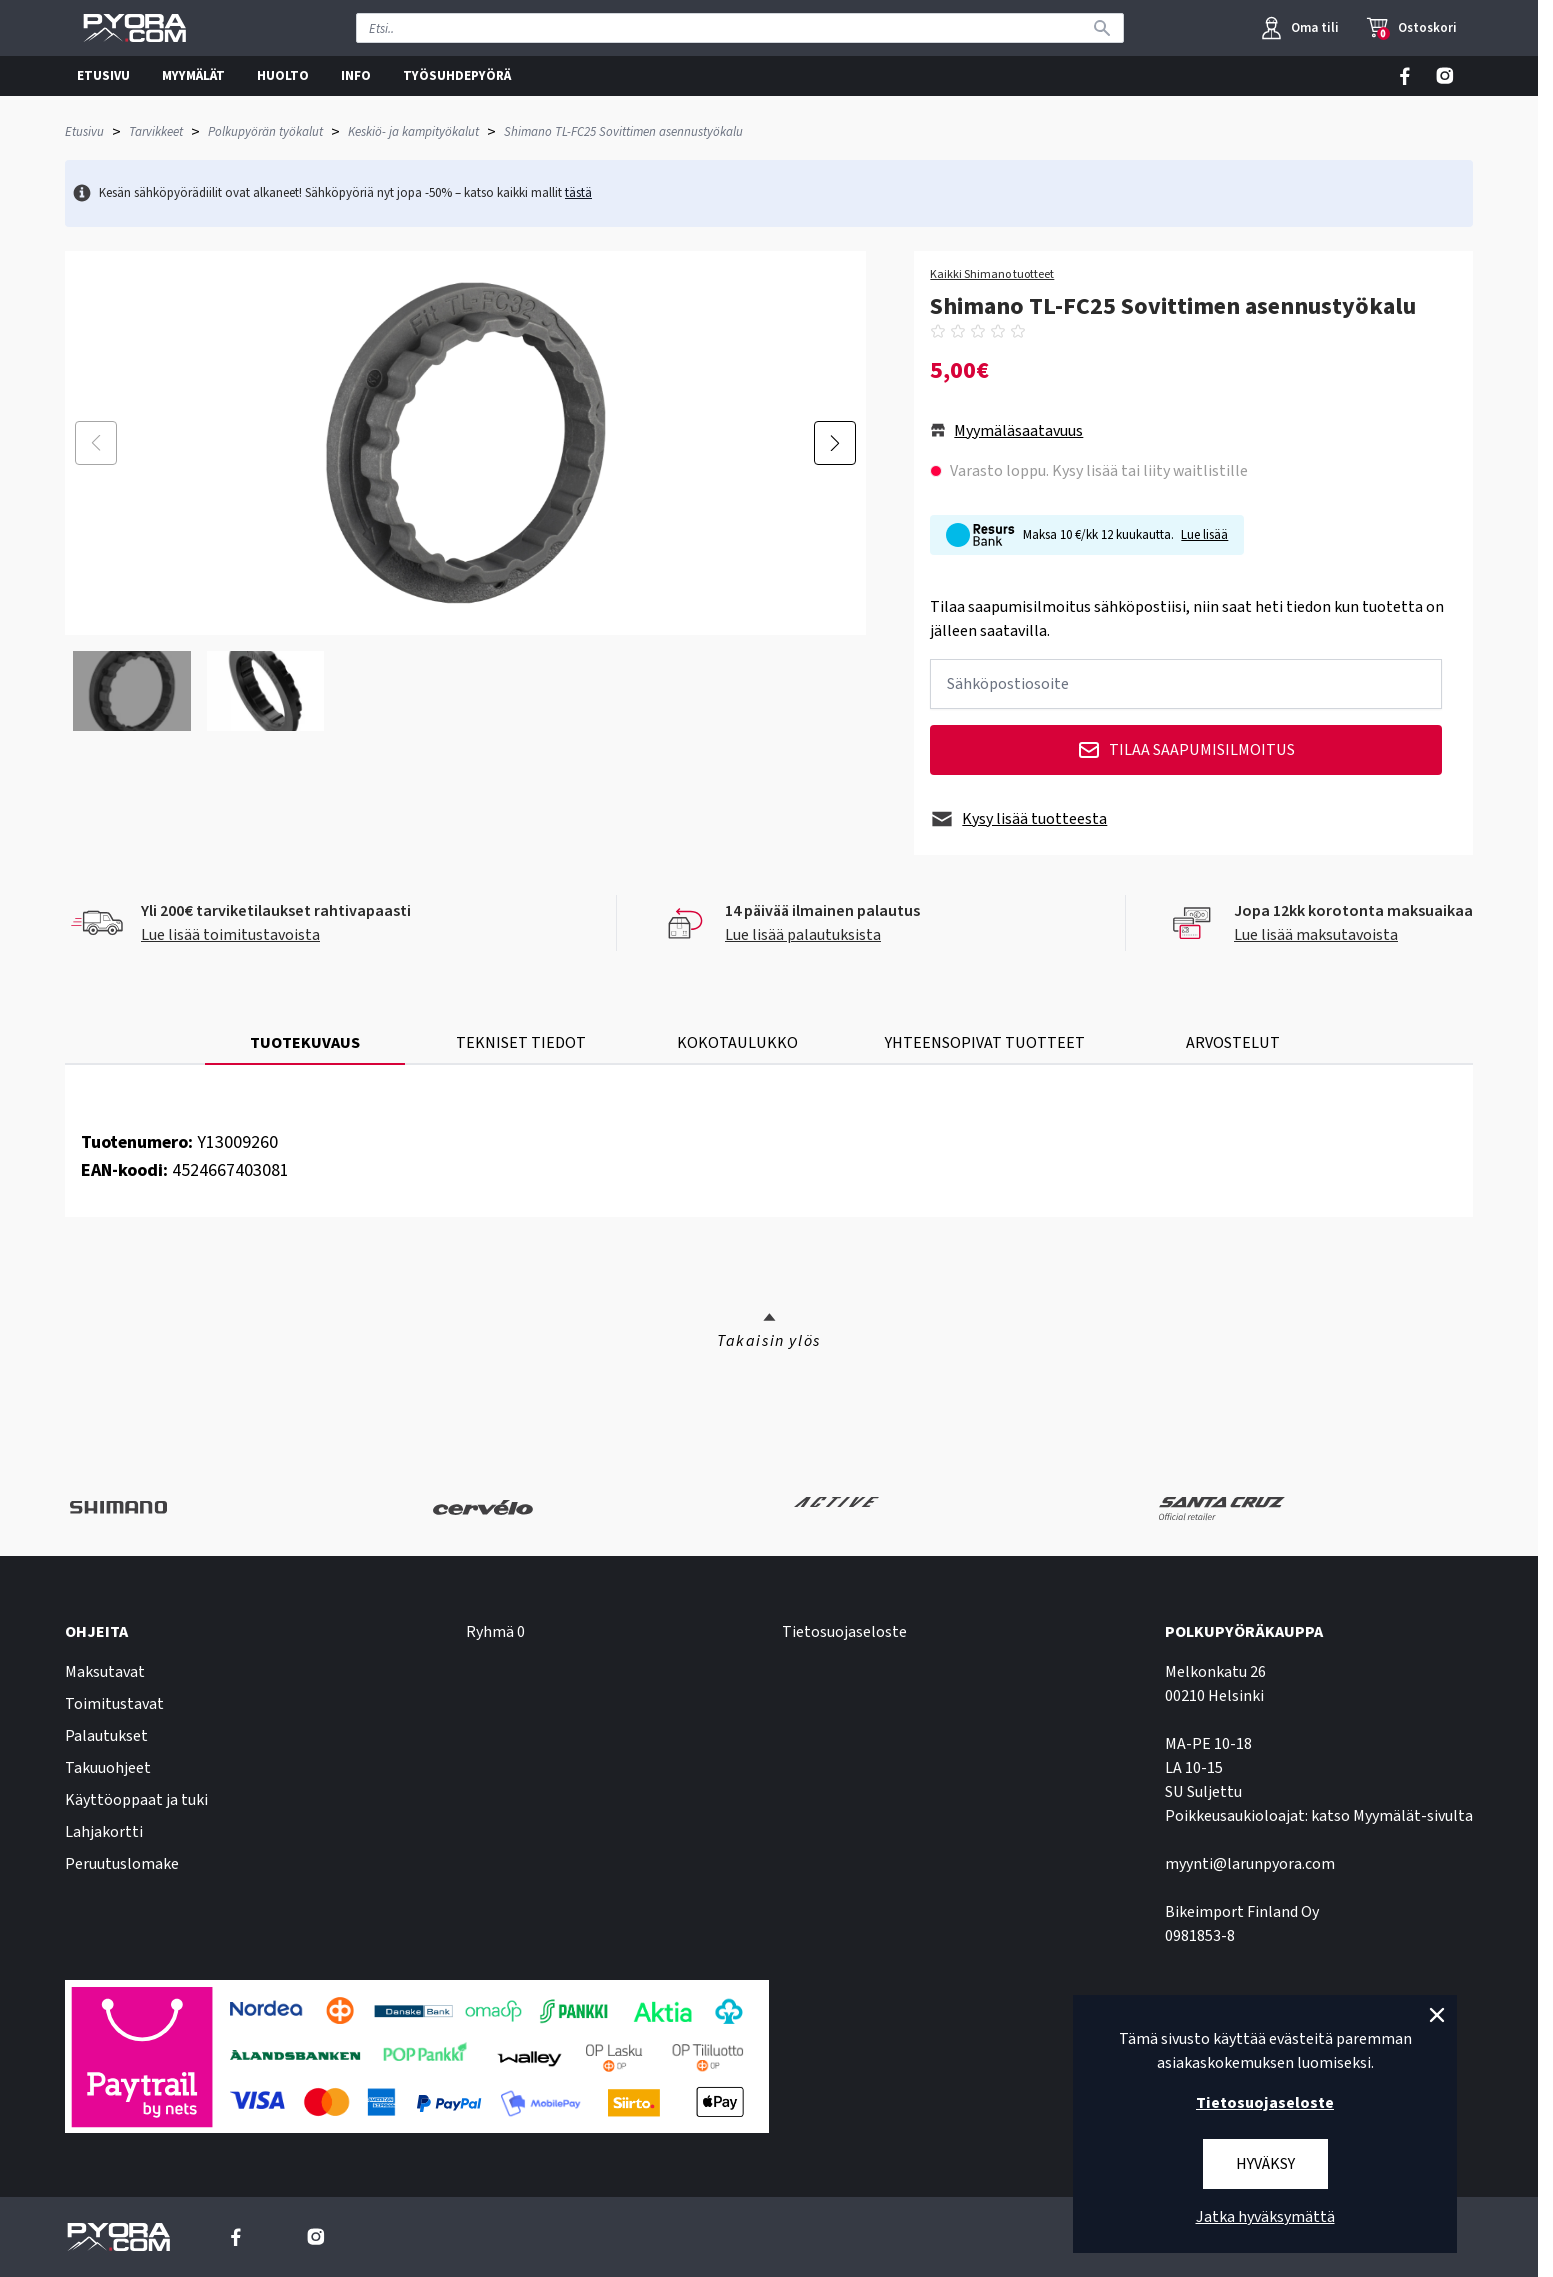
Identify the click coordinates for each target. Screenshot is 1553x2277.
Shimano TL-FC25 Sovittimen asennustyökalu (623, 132)
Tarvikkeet (156, 132)
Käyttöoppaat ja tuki (136, 1800)
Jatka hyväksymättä (1265, 2217)
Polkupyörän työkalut (265, 132)
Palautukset (106, 1736)
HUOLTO (283, 76)
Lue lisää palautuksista (803, 935)
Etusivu (84, 132)
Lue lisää (1204, 535)
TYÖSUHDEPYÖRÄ (457, 76)
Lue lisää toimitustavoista (230, 935)
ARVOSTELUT (1233, 1043)
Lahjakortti (104, 1832)
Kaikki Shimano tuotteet (992, 275)
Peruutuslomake (122, 1864)
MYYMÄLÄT (193, 76)
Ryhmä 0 (495, 1632)
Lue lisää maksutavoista (1316, 935)
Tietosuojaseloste (844, 1632)
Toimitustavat (114, 1704)
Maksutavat (105, 1672)
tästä (578, 193)
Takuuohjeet (108, 1768)
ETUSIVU (103, 76)
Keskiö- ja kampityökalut (413, 132)
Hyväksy (1265, 2164)
